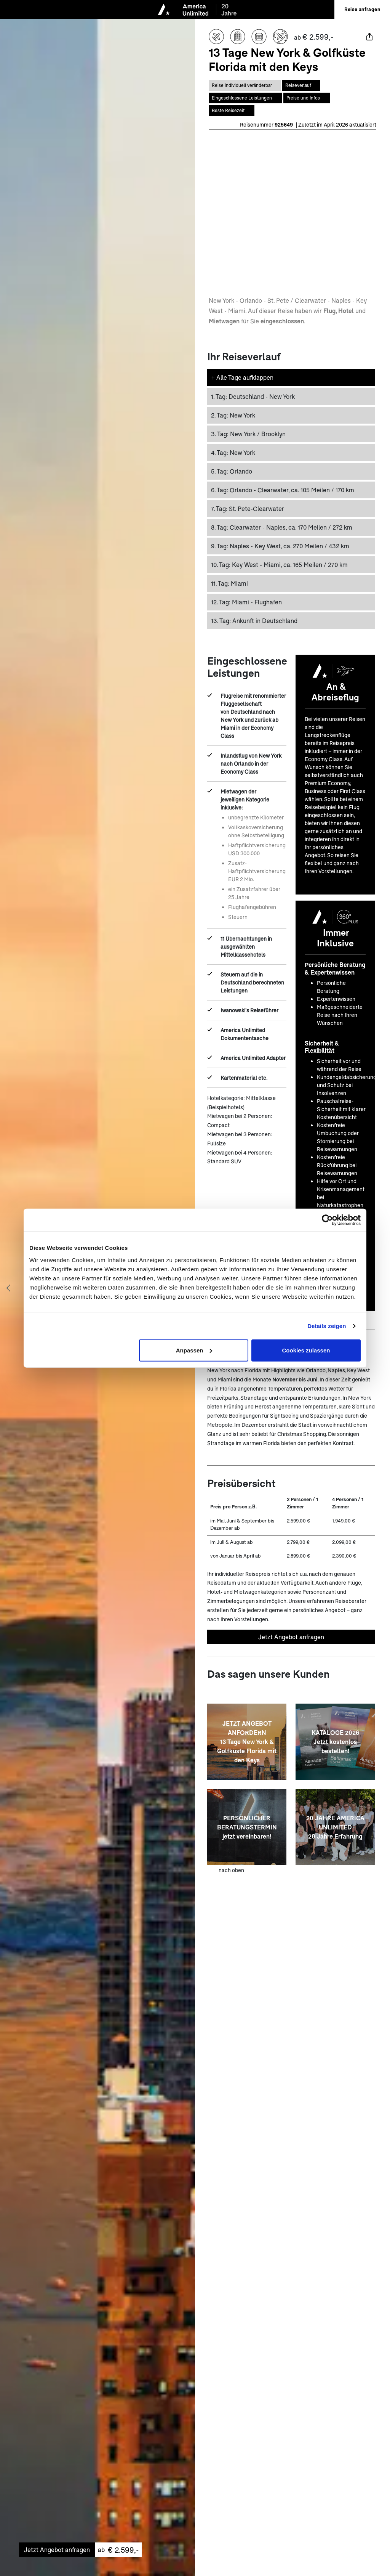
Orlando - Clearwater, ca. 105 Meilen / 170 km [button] (282, 488)
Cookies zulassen (306, 1350)
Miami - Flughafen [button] (246, 600)
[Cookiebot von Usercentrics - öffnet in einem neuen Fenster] (327, 1220)
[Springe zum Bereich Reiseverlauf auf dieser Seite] (301, 85)
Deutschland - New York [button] (253, 395)
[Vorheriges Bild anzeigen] (8, 1288)
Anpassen (194, 1350)
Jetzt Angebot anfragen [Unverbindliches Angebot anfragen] (291, 1635)
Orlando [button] (231, 470)
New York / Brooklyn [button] (248, 432)
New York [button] (233, 414)
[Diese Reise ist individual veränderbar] (245, 85)
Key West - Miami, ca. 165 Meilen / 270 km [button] (279, 563)
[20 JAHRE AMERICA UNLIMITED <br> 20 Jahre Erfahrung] (335, 1826)
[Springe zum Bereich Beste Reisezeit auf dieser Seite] (231, 109)
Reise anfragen (362, 9)
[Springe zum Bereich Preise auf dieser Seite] (306, 97)
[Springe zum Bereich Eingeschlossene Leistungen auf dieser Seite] (245, 97)
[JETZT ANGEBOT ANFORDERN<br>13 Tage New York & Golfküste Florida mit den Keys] (246, 1740)
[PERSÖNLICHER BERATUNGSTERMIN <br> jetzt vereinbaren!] (246, 1826)
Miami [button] (229, 582)
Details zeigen (326, 1326)
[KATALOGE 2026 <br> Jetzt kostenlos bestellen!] (335, 1740)
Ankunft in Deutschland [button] (254, 619)
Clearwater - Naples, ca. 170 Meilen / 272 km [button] (281, 526)
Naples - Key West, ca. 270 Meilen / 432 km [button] (280, 544)
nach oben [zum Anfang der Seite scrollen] (231, 1869)
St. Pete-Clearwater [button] (247, 507)
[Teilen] (369, 37)
